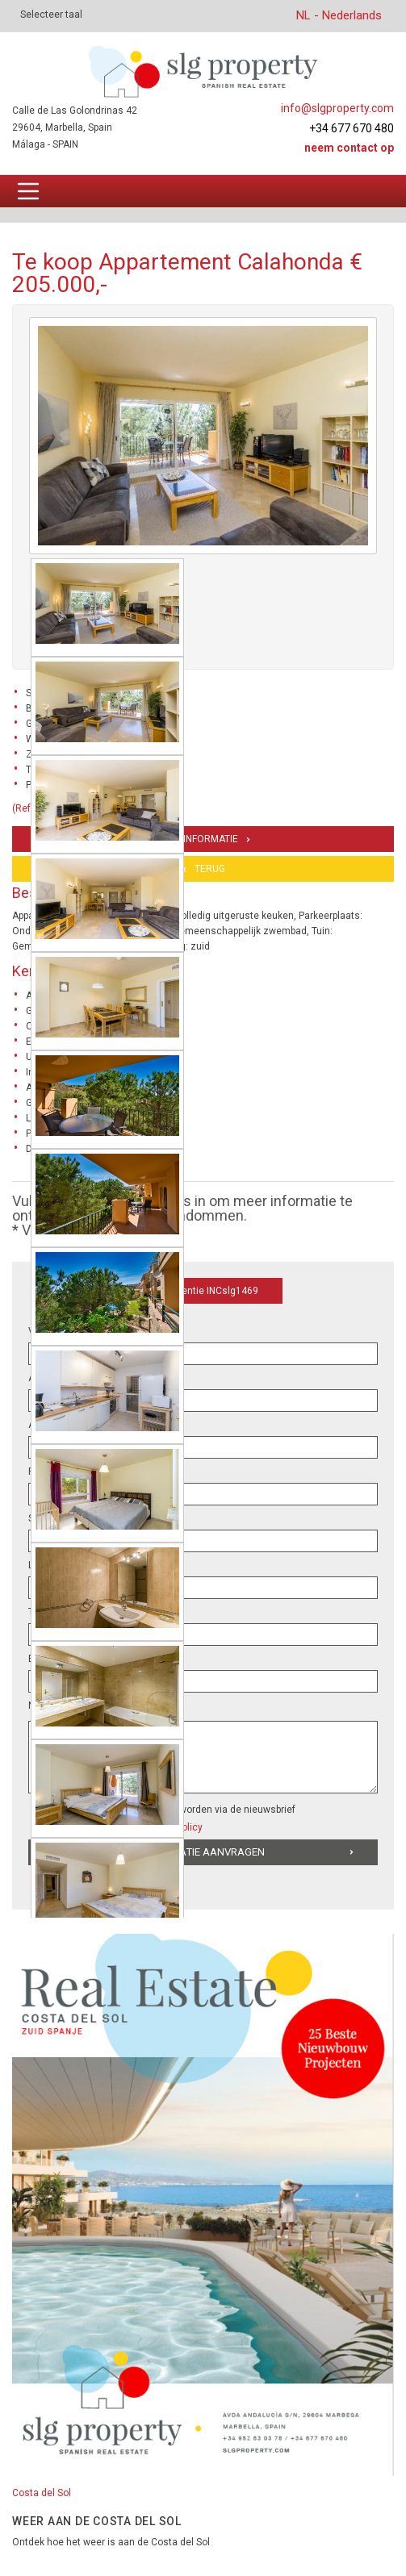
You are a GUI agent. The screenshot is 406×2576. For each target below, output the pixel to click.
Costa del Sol (41, 2493)
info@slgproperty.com (337, 108)
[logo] (203, 71)
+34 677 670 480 (351, 128)
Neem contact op (349, 147)
